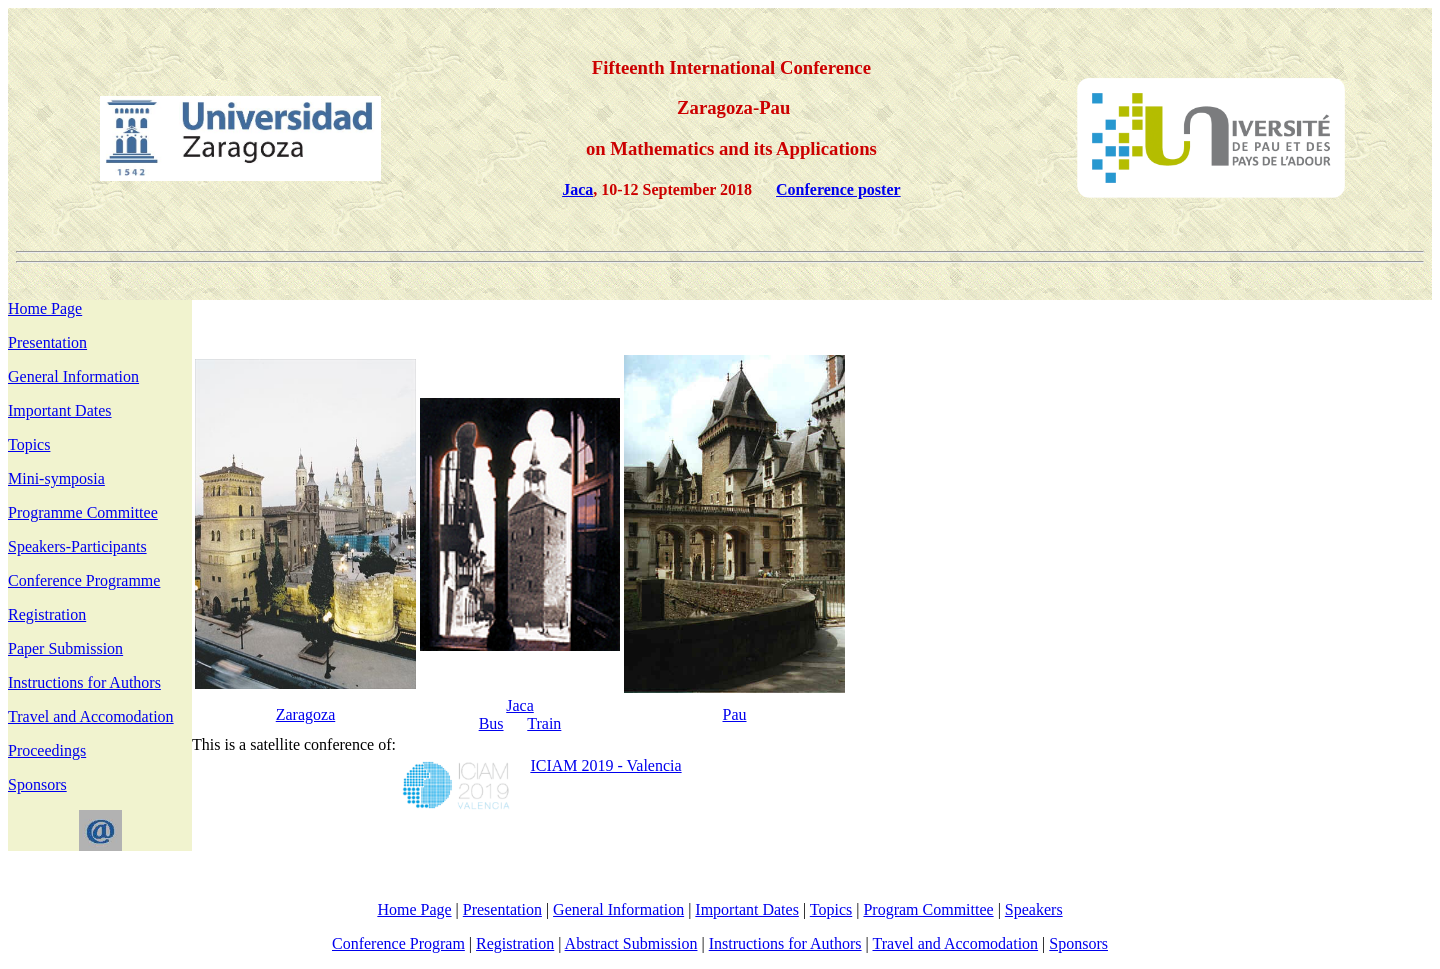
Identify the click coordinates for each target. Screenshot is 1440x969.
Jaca (520, 705)
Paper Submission (65, 648)
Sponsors (37, 784)
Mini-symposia (56, 478)
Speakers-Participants (77, 546)
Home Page (45, 308)
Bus (491, 723)
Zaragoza (306, 714)
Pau (735, 714)
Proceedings (47, 750)
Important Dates (60, 410)
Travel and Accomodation (91, 716)
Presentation (47, 342)
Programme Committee (83, 512)
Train (544, 723)
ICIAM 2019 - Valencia (605, 765)
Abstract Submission (631, 943)
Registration (47, 614)
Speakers (1034, 909)
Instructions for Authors (84, 682)
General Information (73, 376)
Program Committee (928, 909)
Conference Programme (84, 580)
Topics (29, 444)
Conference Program (398, 943)
